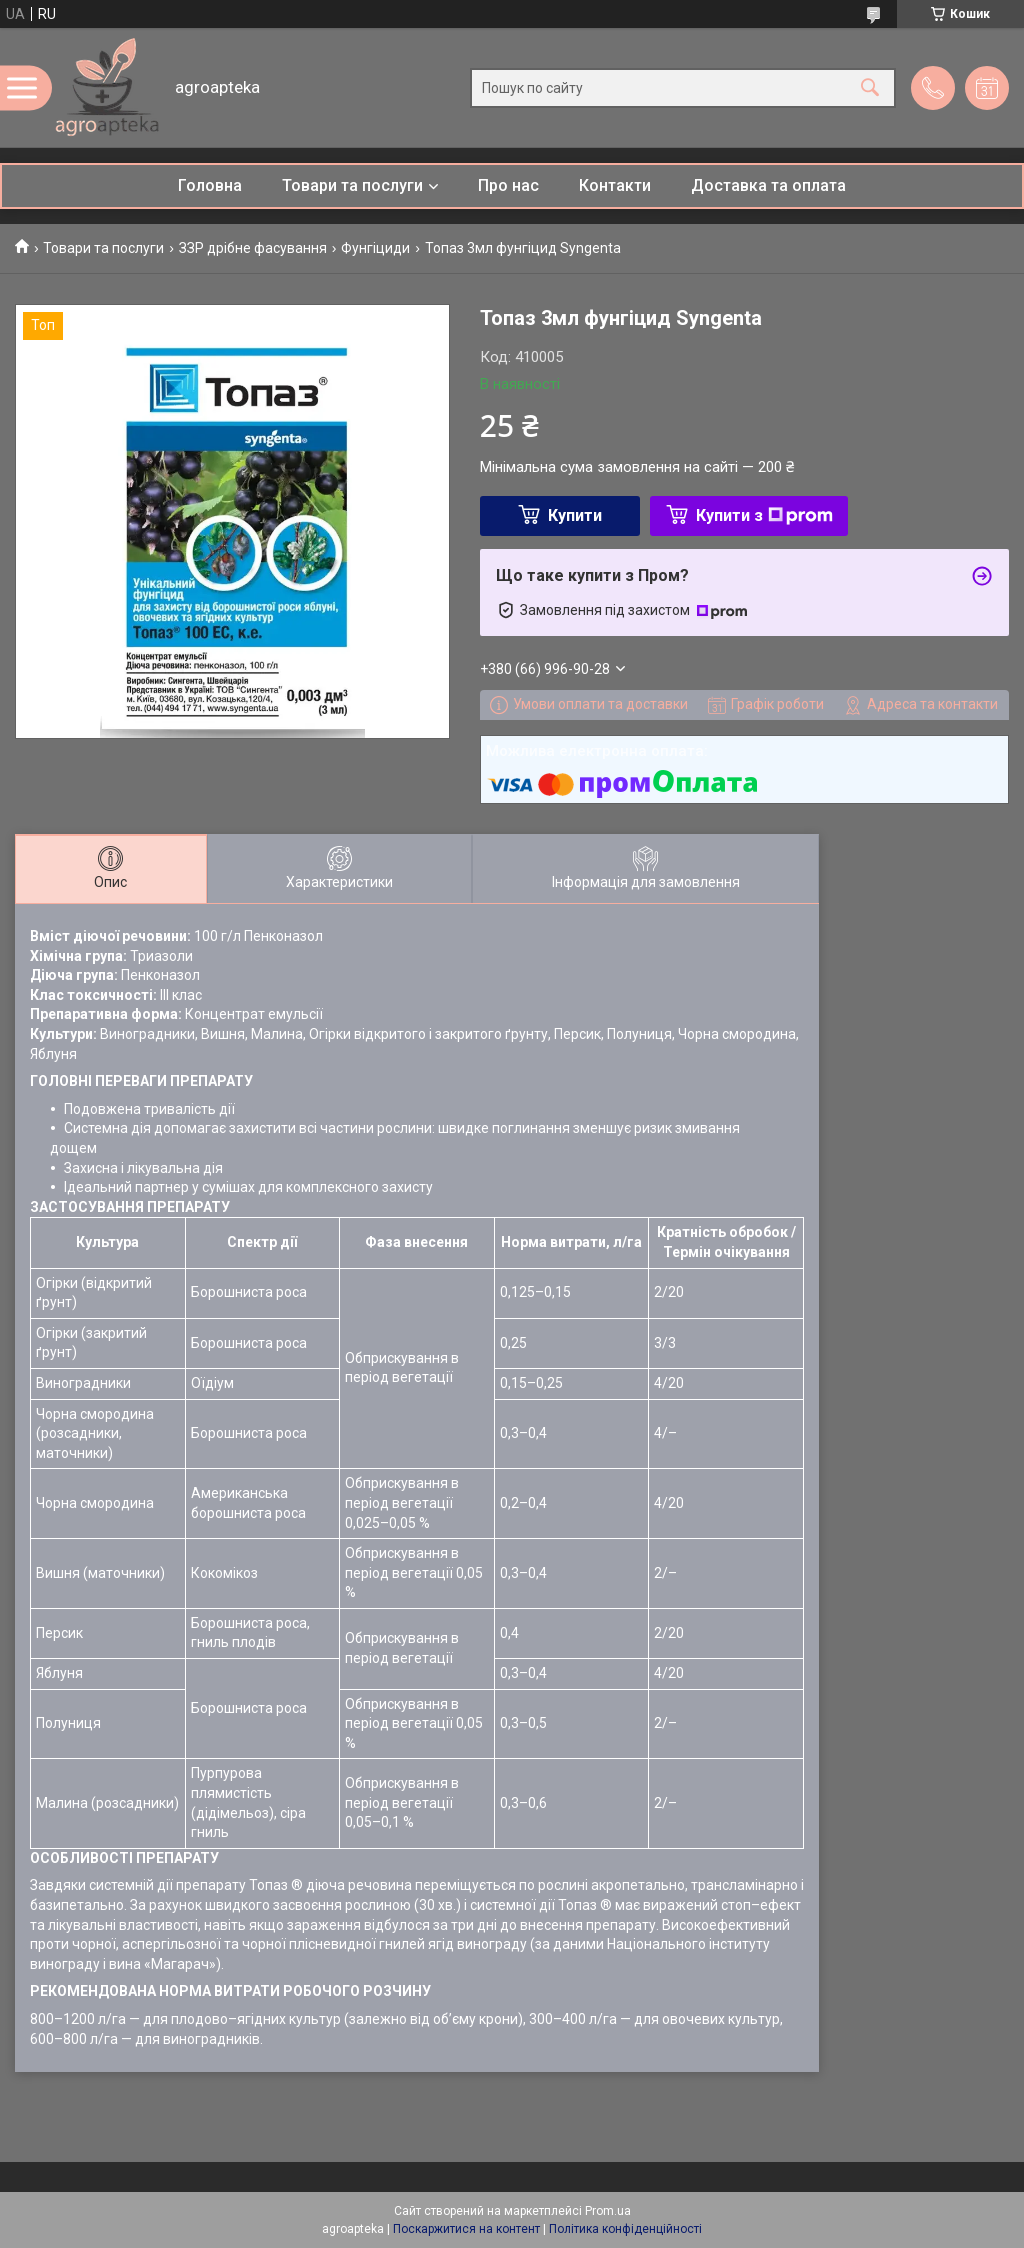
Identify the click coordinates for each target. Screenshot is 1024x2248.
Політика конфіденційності (625, 2229)
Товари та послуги (352, 185)
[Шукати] (870, 87)
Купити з (764, 515)
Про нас (508, 185)
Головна (210, 185)
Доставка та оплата (768, 185)
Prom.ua (608, 2211)
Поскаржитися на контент (466, 2229)
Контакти (615, 185)
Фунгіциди (375, 248)
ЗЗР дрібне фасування (253, 248)
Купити (575, 515)
